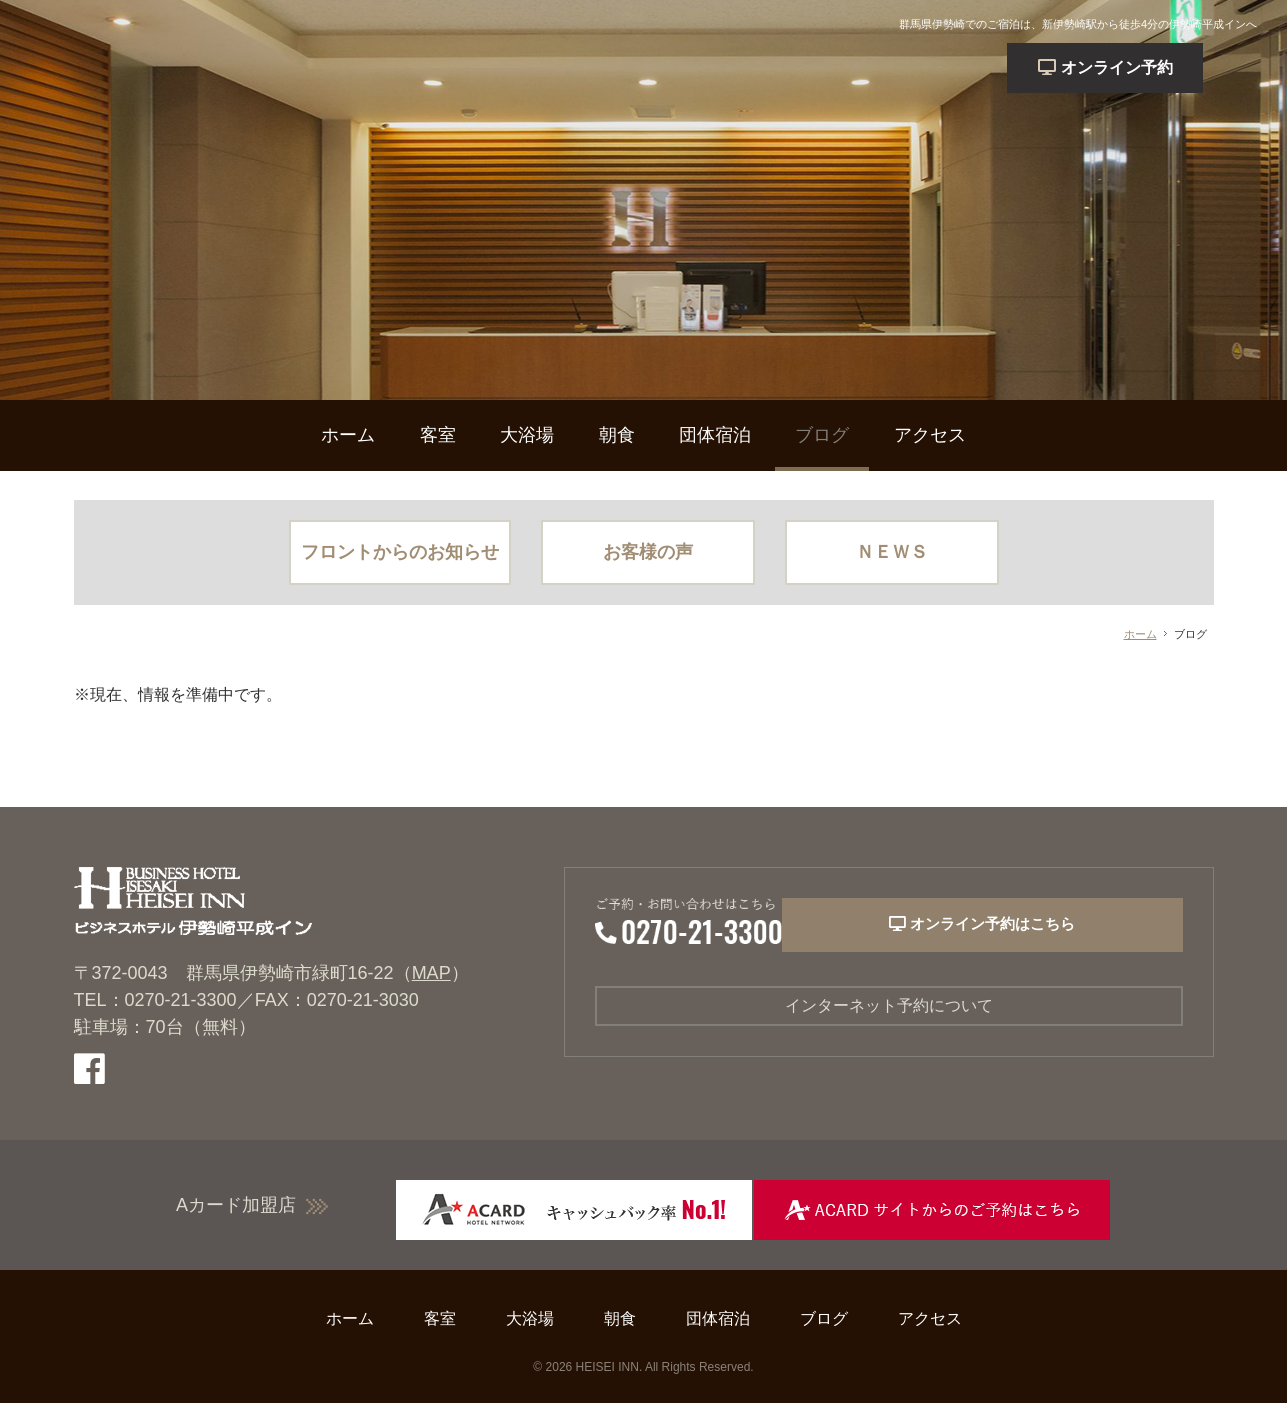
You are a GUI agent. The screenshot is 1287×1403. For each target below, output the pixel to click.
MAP (431, 973)
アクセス (930, 435)
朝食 (617, 435)
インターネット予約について (889, 1008)
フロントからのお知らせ (400, 552)
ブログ (822, 435)
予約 (1159, 67)
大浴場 (527, 435)
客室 (438, 435)
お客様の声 (648, 552)
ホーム (348, 435)
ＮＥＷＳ (892, 552)
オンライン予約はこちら (1027, 930)
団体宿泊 (715, 435)
